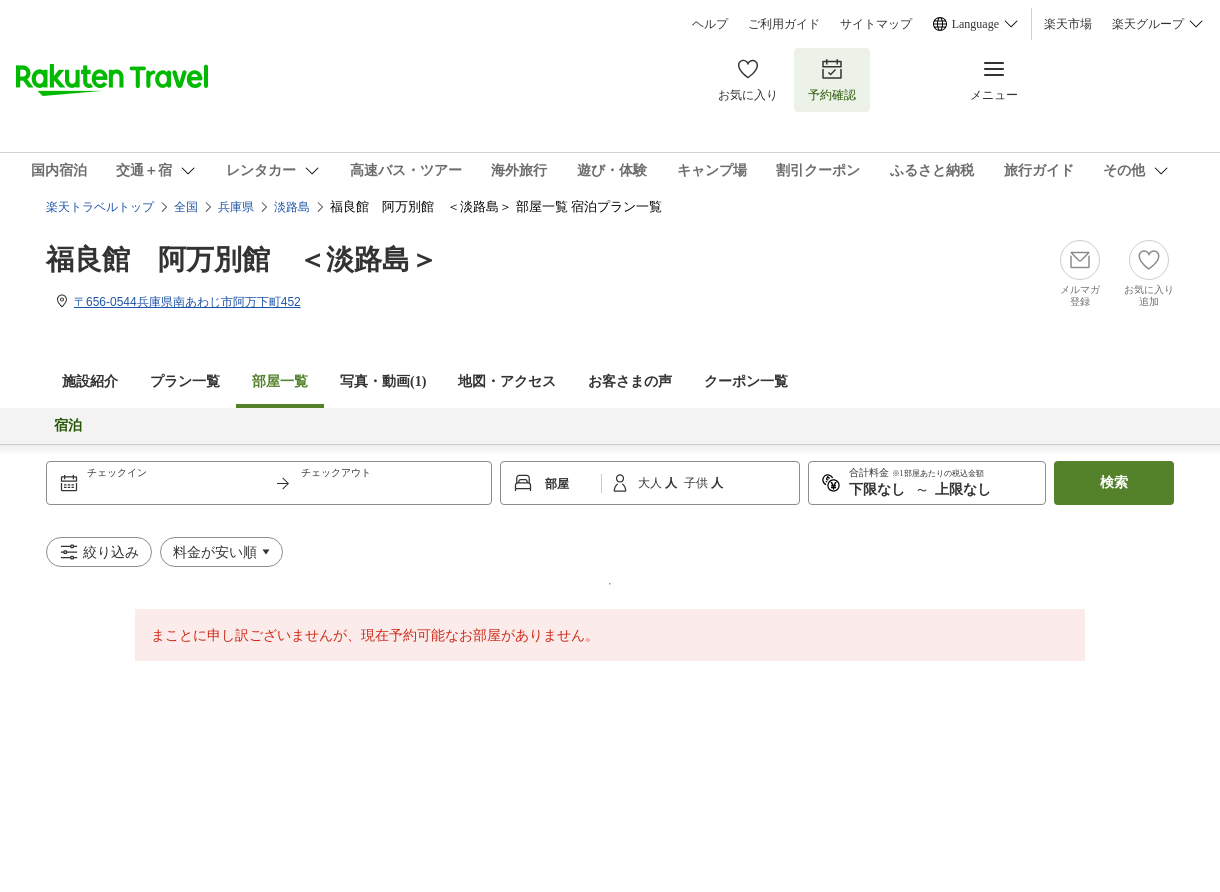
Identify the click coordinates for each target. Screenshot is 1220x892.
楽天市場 (1068, 24)
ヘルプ (710, 24)
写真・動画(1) (383, 381)
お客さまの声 (630, 381)
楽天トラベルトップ (100, 207)
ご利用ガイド (784, 24)
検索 (1114, 482)
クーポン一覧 (746, 381)
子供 (697, 483)
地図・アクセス (507, 381)
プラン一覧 (185, 381)
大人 (651, 483)
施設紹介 (90, 381)
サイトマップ (876, 24)
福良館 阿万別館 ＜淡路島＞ (242, 259)
